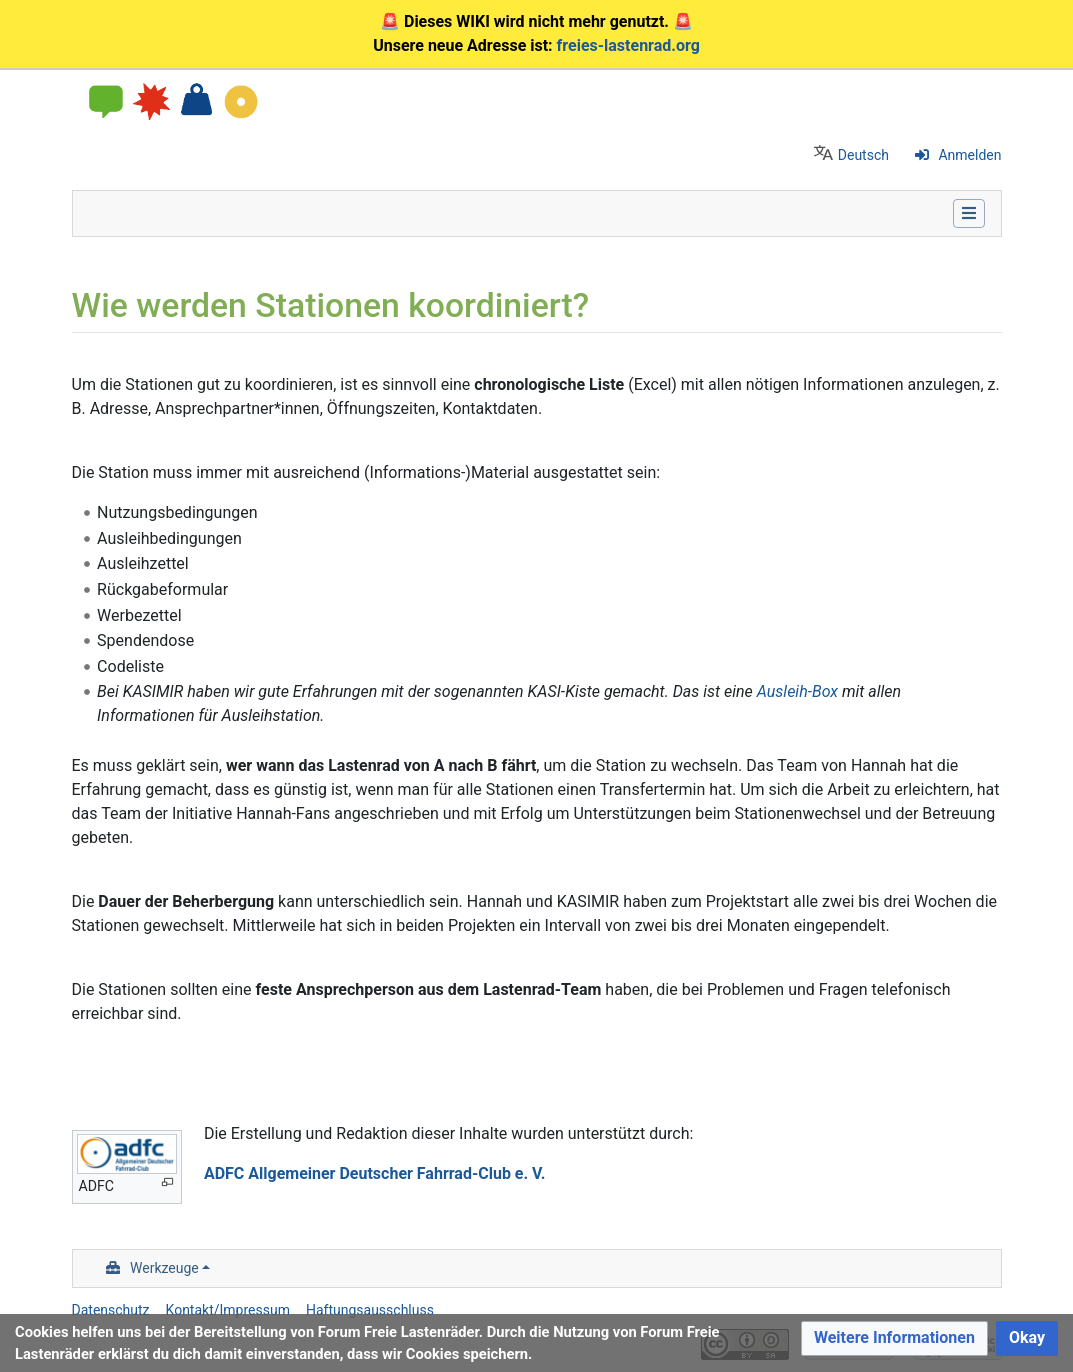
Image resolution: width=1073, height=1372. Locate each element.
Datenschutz (111, 1310)
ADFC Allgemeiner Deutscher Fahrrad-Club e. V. (375, 1173)
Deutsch (863, 155)
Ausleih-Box (797, 691)
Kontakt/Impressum (228, 1310)
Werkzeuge (164, 1268)
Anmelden (969, 155)
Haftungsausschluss (370, 1310)
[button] (894, 1338)
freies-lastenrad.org (628, 45)
